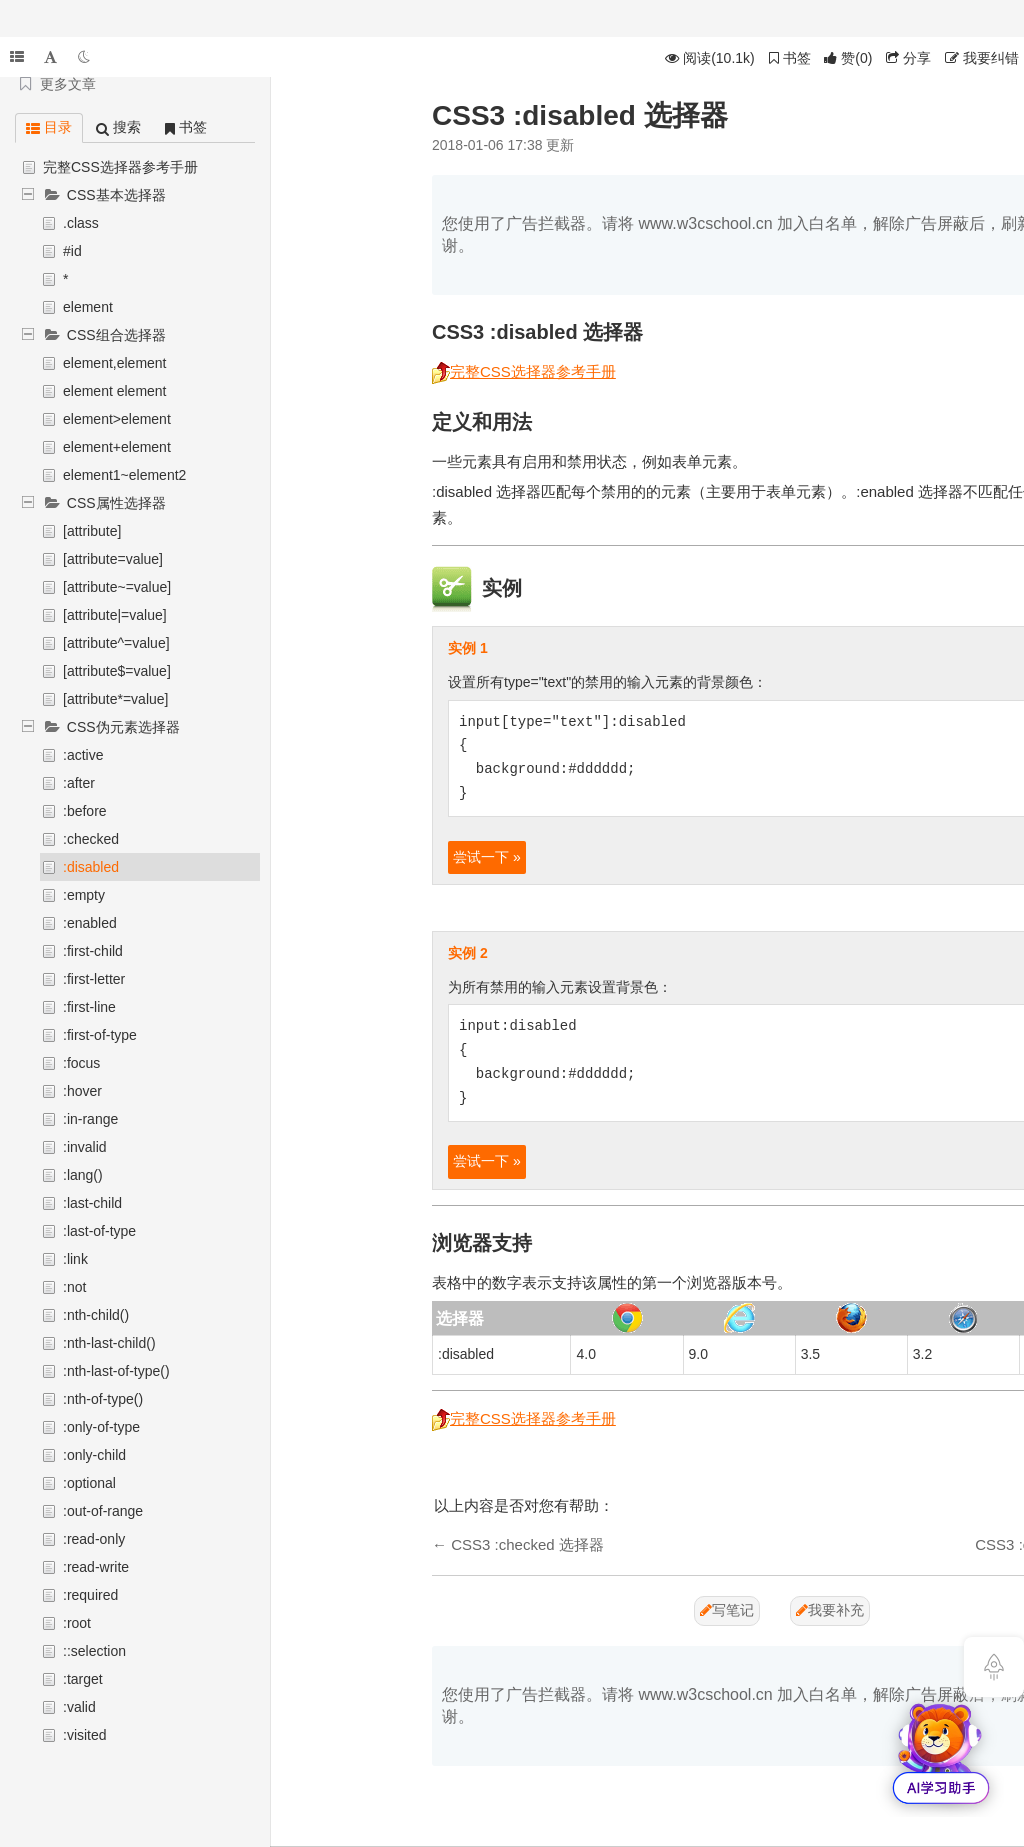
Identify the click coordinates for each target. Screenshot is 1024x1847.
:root (77, 1623)
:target (83, 1679)
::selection (94, 1651)
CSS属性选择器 (116, 503)
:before (85, 811)
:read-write (96, 1567)
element (88, 307)
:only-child (94, 1455)
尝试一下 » (487, 857)
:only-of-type (101, 1427)
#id (72, 251)
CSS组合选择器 (116, 335)
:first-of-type (100, 1035)
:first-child (93, 951)
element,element (115, 363)
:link (75, 1259)
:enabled (90, 923)
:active (83, 755)
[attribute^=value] (116, 643)
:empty (84, 895)
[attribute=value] (113, 559)
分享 (908, 58)
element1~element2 (124, 475)
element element (115, 391)
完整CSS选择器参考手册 (120, 167)
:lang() (83, 1175)
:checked (91, 839)
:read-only (94, 1539)
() (848, 58)
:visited (85, 1735)
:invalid (85, 1147)
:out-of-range (103, 1511)
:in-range (90, 1119)
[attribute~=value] (117, 587)
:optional (89, 1483)
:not (74, 1287)
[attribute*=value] (115, 699)
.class (81, 223)
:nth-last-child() (109, 1343)
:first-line (89, 1007)
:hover (82, 1091)
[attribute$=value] (117, 671)
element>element (117, 419)
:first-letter (94, 979)
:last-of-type (99, 1231)
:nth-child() (96, 1315)
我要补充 (830, 1610)
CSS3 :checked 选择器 (527, 1544)
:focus (81, 1063)
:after (79, 783)
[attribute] (92, 531)
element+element (117, 447)
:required (90, 1595)
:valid (79, 1707)
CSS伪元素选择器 (123, 727)
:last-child (92, 1203)
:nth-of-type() (103, 1399)
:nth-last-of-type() (116, 1371)
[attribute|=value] (115, 615)
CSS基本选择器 (116, 195)
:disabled (91, 867)
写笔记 (727, 1610)
